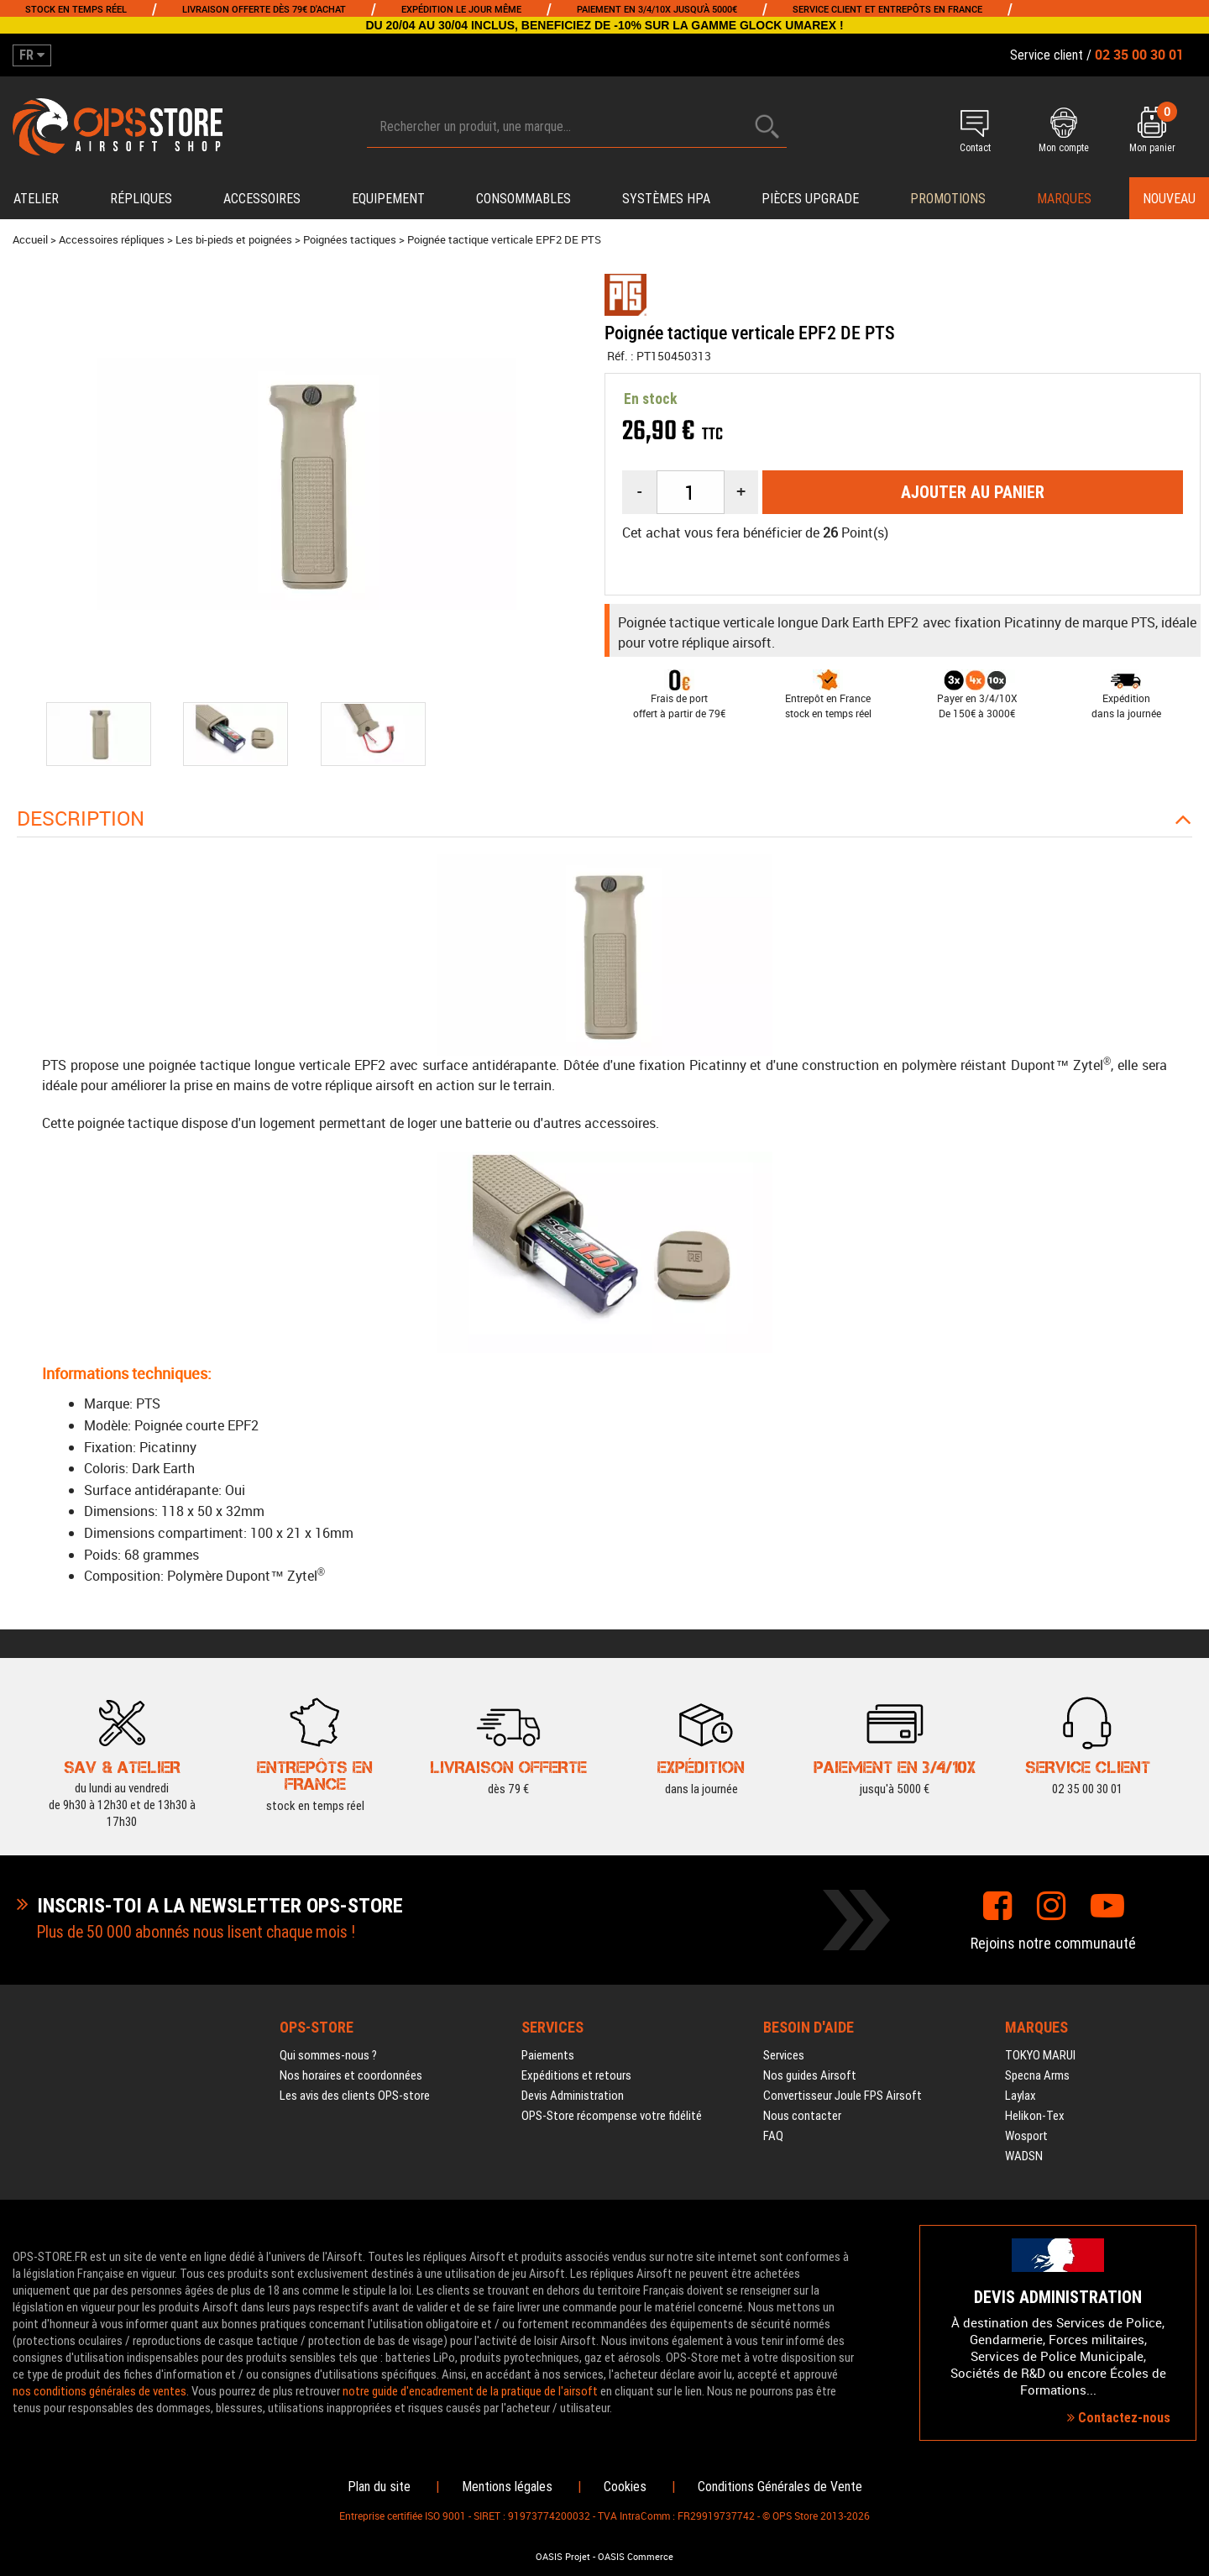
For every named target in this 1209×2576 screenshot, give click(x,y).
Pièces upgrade (810, 199)
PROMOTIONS (948, 199)
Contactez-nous (1118, 2418)
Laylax (1020, 2095)
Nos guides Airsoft (809, 2075)
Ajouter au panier (972, 492)
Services (783, 2055)
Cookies (625, 2487)
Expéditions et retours (576, 2075)
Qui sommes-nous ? (328, 2055)
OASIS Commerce (635, 2557)
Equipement (388, 199)
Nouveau (1169, 199)
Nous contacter (802, 2115)
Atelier (36, 199)
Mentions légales (507, 2487)
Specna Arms (1037, 2075)
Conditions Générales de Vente (780, 2487)
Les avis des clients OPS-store (355, 2095)
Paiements (547, 2055)
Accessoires (262, 199)
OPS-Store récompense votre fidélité (611, 2115)
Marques (1064, 199)
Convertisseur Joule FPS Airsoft (842, 2095)
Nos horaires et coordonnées (351, 2075)
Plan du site (379, 2487)
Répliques (141, 199)
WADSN (1024, 2156)
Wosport (1026, 2135)
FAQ (773, 2135)
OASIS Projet (563, 2557)
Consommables (523, 199)
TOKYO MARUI (1040, 2055)
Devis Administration (572, 2095)
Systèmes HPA (666, 199)
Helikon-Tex (1035, 2115)
